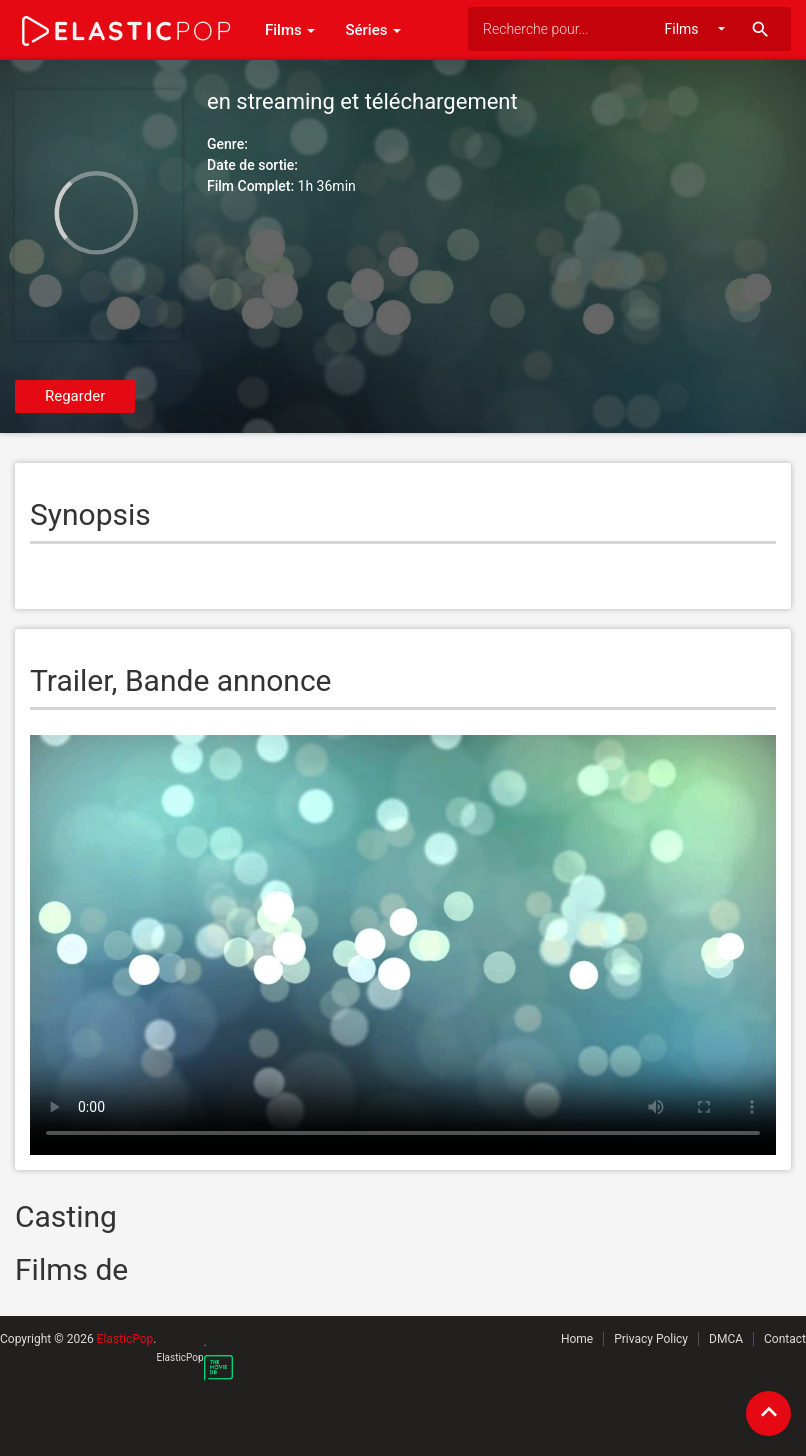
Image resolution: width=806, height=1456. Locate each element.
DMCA (726, 1339)
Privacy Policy (651, 1339)
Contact (785, 1339)
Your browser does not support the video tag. (403, 945)
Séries (373, 30)
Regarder (75, 396)
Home (577, 1339)
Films (290, 30)
